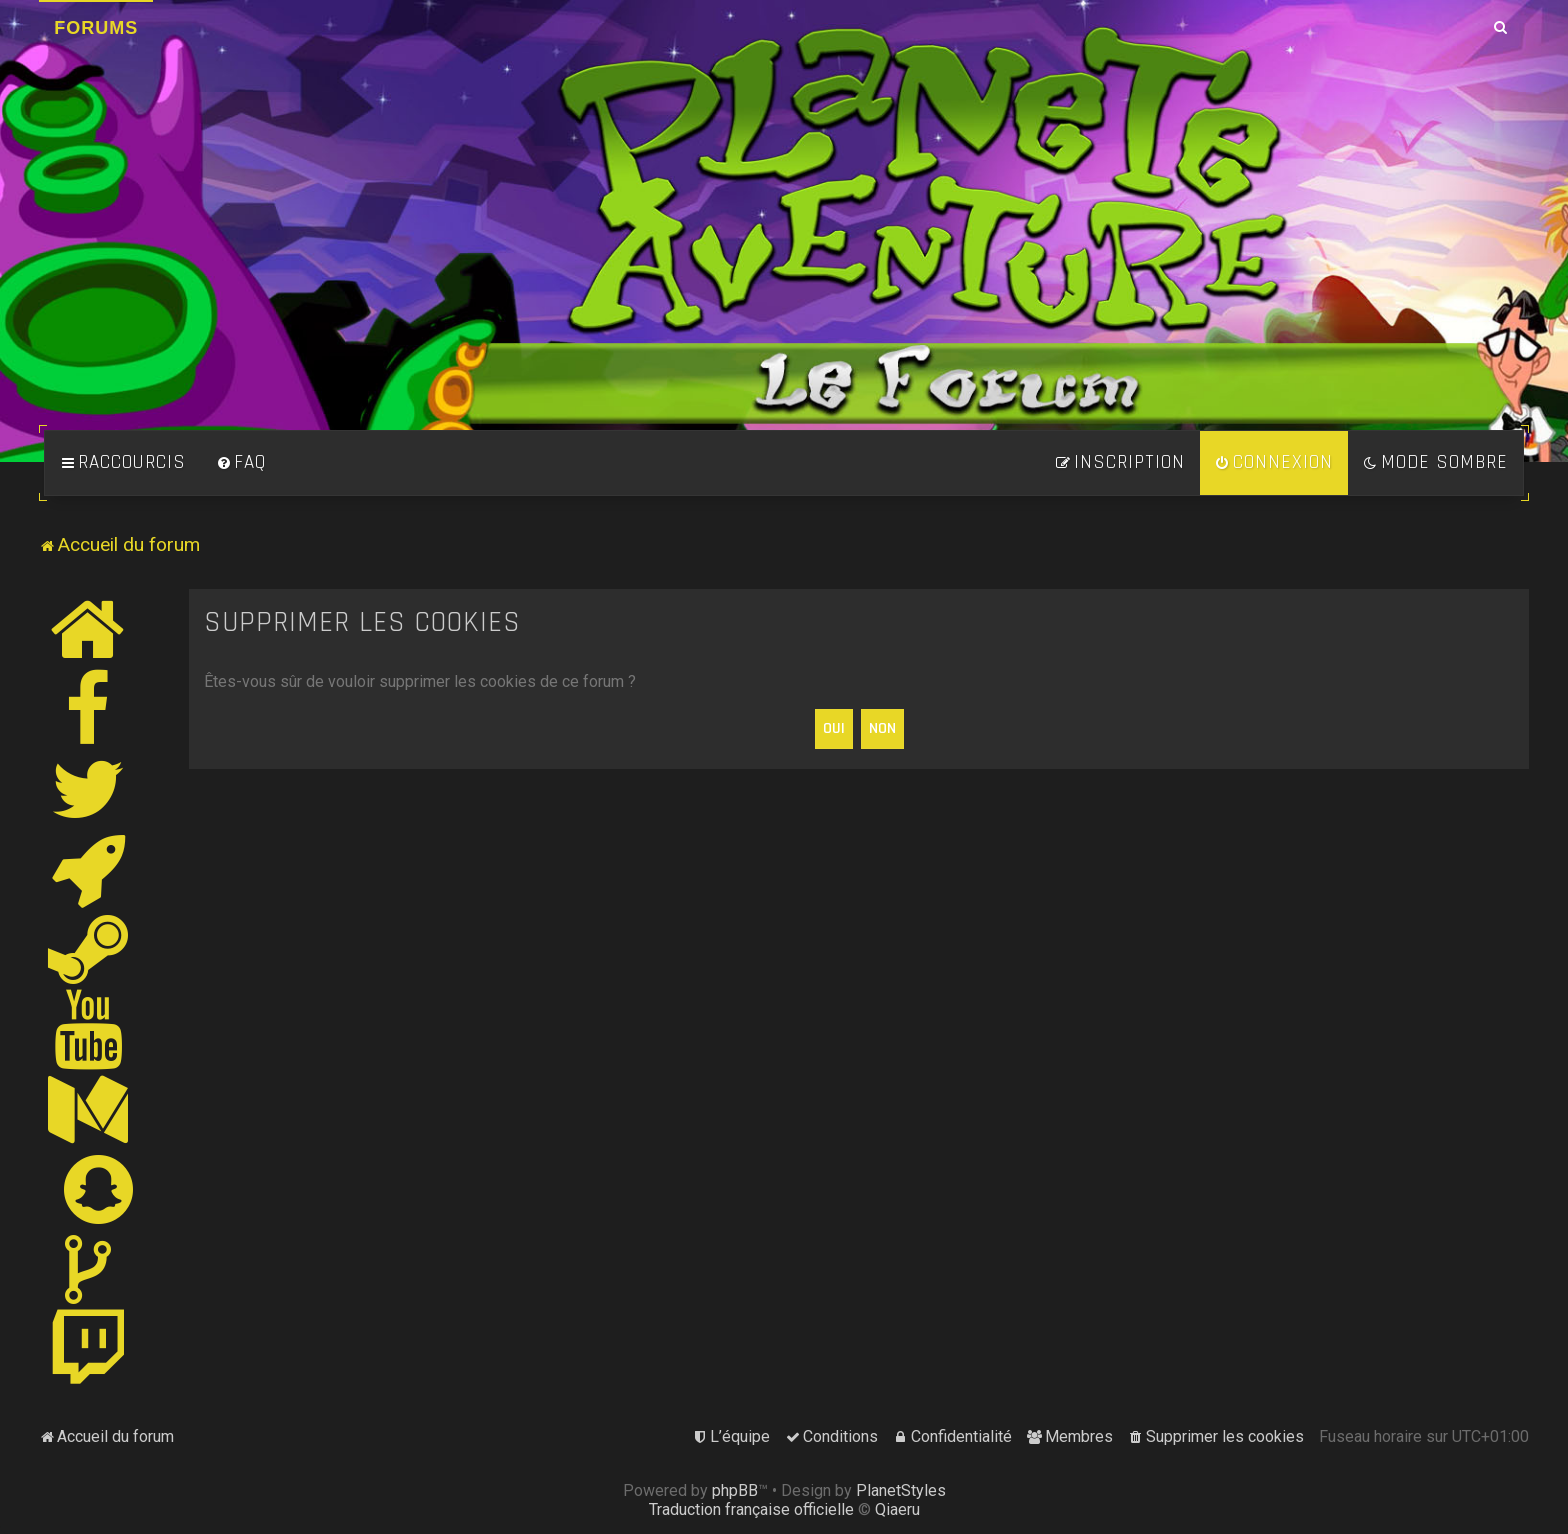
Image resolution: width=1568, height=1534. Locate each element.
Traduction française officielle (751, 1509)
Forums (96, 28)
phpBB (735, 1490)
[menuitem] (241, 463)
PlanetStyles (901, 1490)
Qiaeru (897, 1509)
